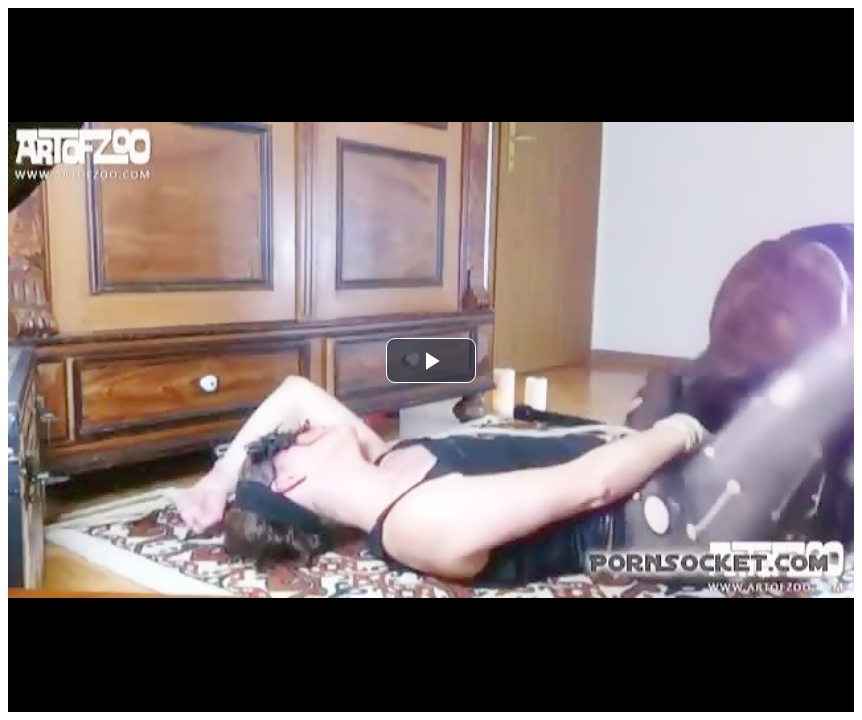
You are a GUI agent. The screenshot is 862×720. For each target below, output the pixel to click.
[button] (431, 360)
